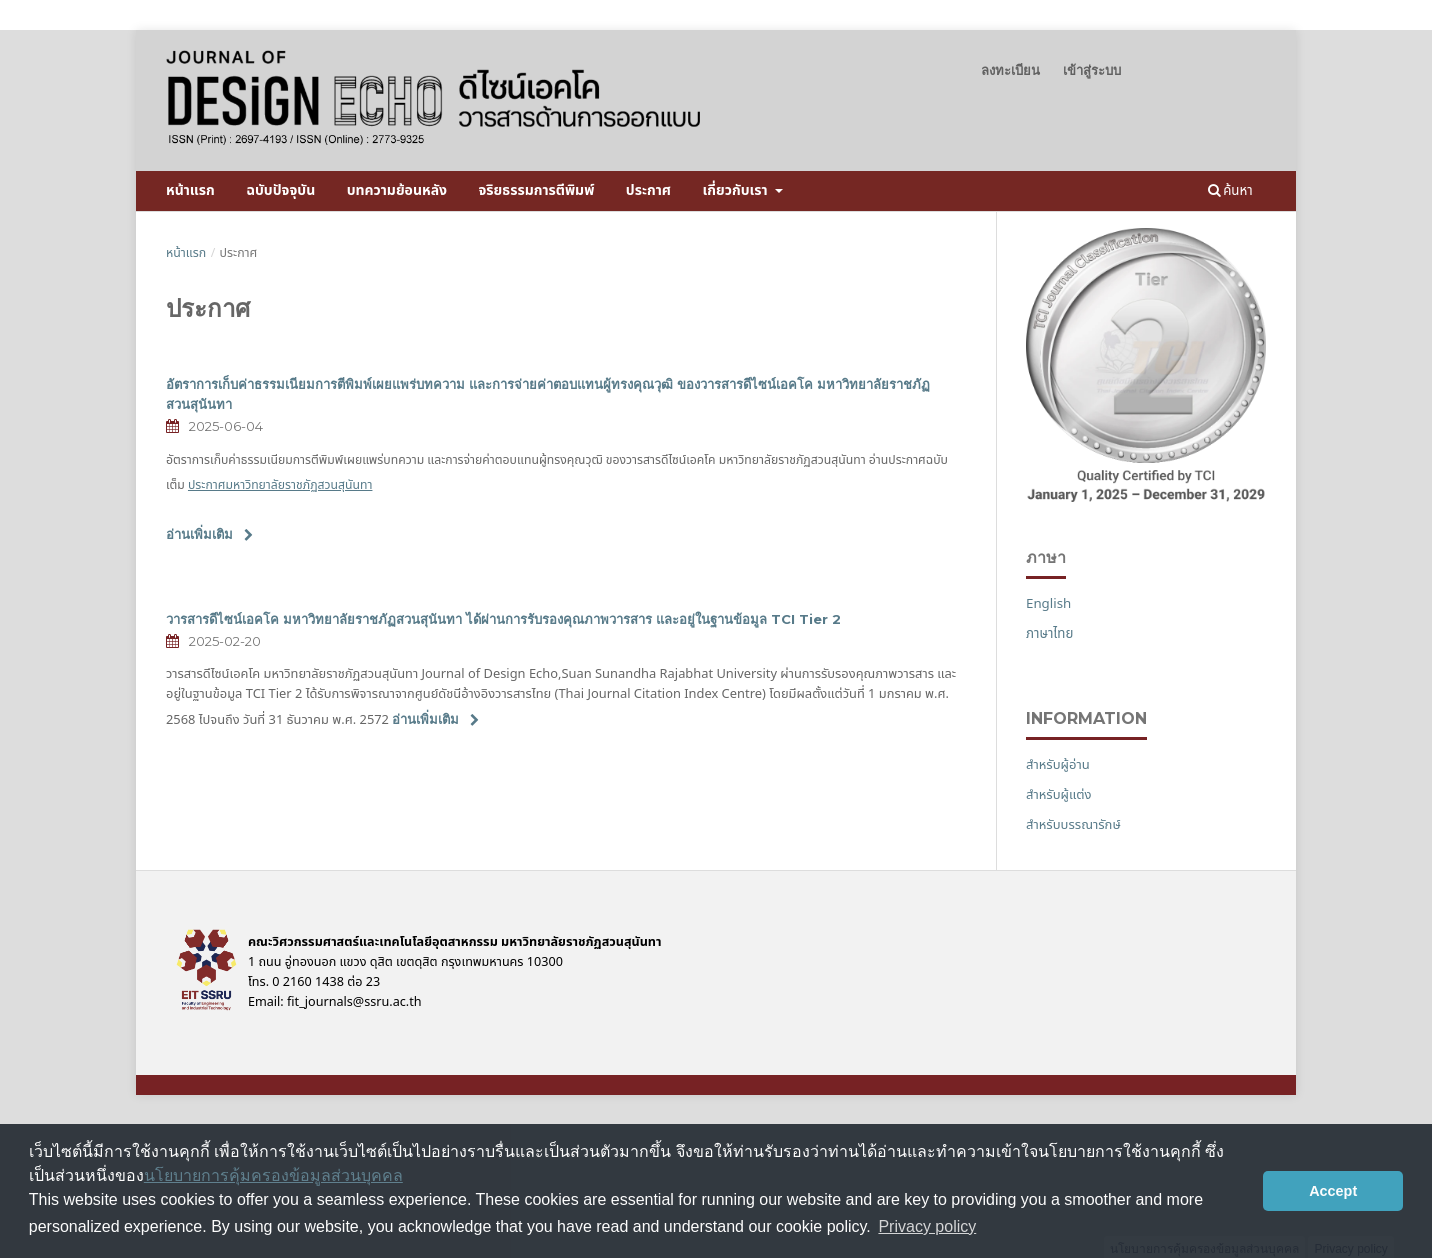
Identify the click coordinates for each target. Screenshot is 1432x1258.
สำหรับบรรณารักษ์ (1073, 825)
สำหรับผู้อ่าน (1058, 765)
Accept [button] (1333, 1191)
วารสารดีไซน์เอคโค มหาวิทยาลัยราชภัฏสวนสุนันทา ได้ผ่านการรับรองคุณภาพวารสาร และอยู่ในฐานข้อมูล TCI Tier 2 (503, 619)
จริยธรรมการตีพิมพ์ (537, 190)
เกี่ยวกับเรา (736, 190)
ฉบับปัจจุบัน (280, 190)
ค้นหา (1230, 191)
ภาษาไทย (1049, 634)
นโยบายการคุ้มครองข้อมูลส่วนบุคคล (273, 1175)
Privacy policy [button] (927, 1226)
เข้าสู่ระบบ (1092, 70)
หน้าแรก (190, 190)
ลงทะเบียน (1010, 70)
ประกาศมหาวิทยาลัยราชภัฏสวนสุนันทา (280, 485)
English (1048, 604)
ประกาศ (648, 190)
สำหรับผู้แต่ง (1059, 795)
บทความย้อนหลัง (397, 190)
